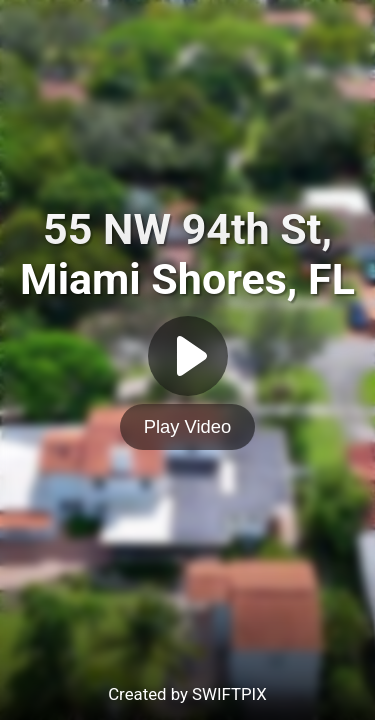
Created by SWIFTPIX (187, 694)
